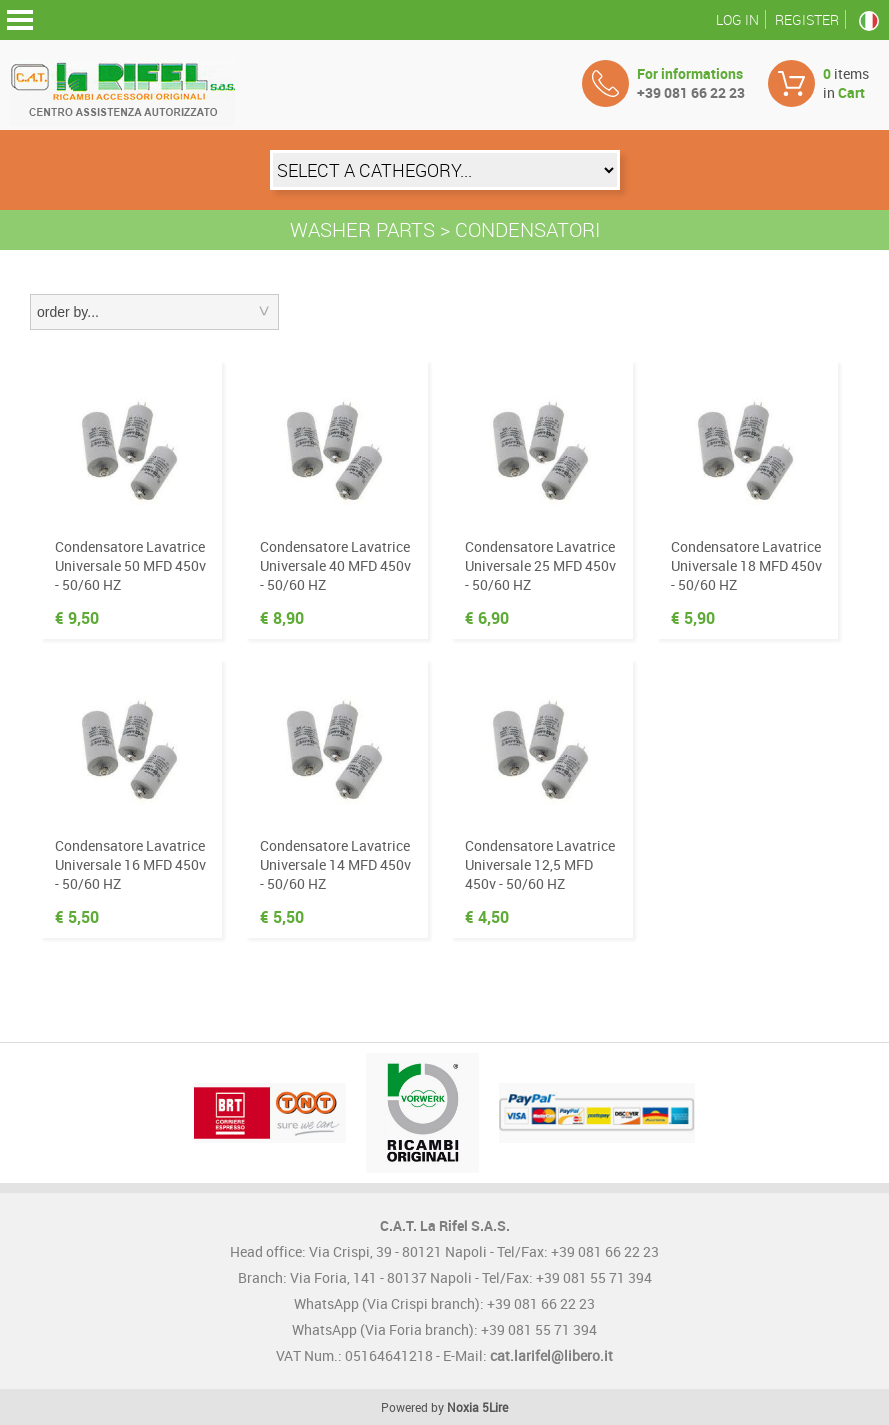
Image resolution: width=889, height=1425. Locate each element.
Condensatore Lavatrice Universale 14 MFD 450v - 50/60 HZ (335, 864)
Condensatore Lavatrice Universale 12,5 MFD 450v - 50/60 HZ (540, 864)
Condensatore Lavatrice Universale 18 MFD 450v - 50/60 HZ (746, 565)
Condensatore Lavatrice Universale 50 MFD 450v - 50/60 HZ (130, 565)
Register (807, 19)
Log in (737, 19)
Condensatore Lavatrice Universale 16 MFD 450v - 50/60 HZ (130, 864)
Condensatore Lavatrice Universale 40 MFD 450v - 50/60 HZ (335, 565)
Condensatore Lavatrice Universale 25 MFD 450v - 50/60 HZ (540, 565)
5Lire (495, 1407)
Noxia (463, 1407)
